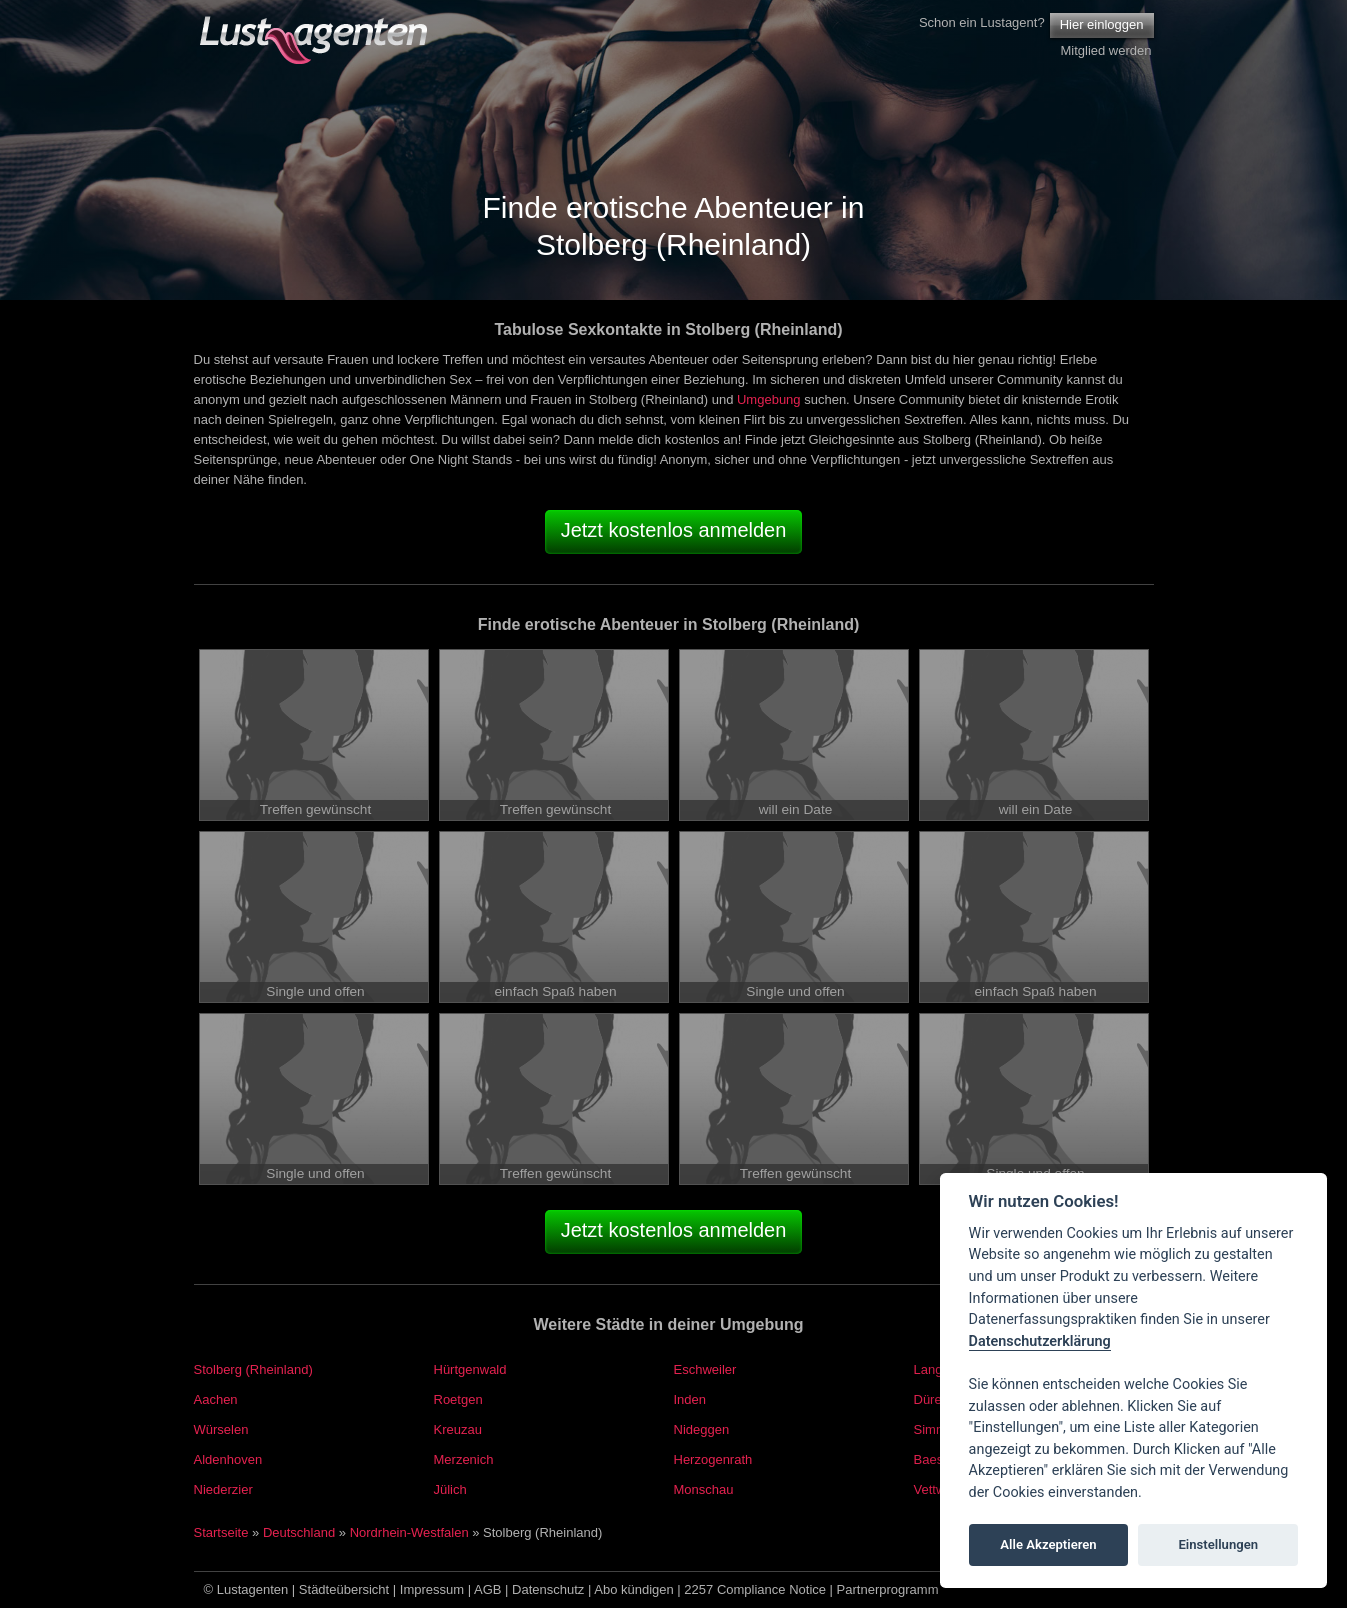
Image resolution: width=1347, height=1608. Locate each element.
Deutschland (299, 1532)
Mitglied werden (1105, 50)
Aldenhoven (228, 1459)
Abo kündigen (634, 1589)
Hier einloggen (1102, 24)
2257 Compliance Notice (755, 1589)
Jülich (450, 1489)
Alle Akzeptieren (1048, 1544)
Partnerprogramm (888, 1589)
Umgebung (769, 399)
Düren (931, 1399)
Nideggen (702, 1429)
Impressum (432, 1589)
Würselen (221, 1429)
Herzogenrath (713, 1459)
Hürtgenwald (470, 1369)
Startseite (221, 1532)
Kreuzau (458, 1429)
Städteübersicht (344, 1589)
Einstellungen (1218, 1544)
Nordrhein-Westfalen (409, 1532)
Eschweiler (705, 1369)
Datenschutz (548, 1589)
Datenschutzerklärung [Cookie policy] (1040, 1341)
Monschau (704, 1489)
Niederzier (223, 1489)
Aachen (216, 1399)
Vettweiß (939, 1489)
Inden (690, 1399)
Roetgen (458, 1399)
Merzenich (464, 1459)
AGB (487, 1589)
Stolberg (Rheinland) (253, 1369)
